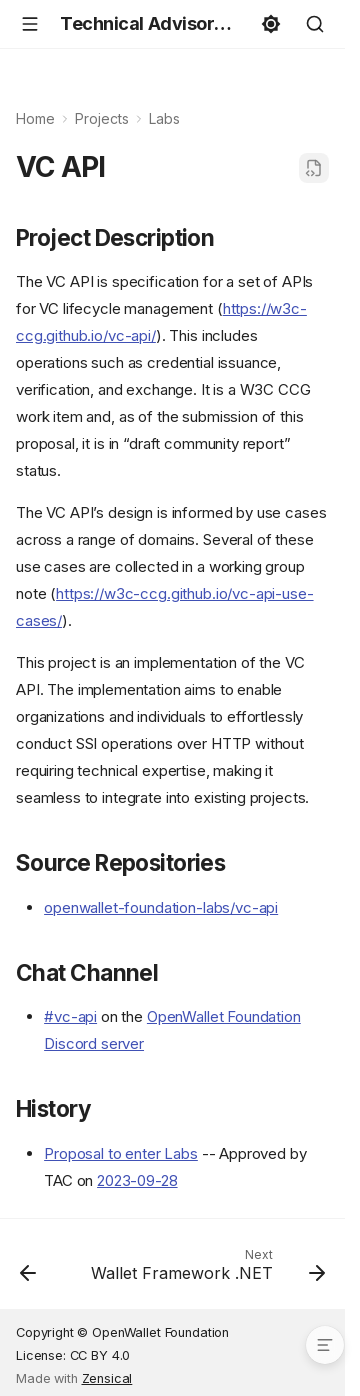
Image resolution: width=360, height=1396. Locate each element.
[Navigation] (30, 24)
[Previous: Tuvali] (28, 1270)
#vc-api (70, 1016)
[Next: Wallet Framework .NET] (206, 1270)
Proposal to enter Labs (121, 1153)
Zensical (107, 1378)
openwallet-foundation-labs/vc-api (161, 907)
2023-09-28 (137, 1180)
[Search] (315, 24)
